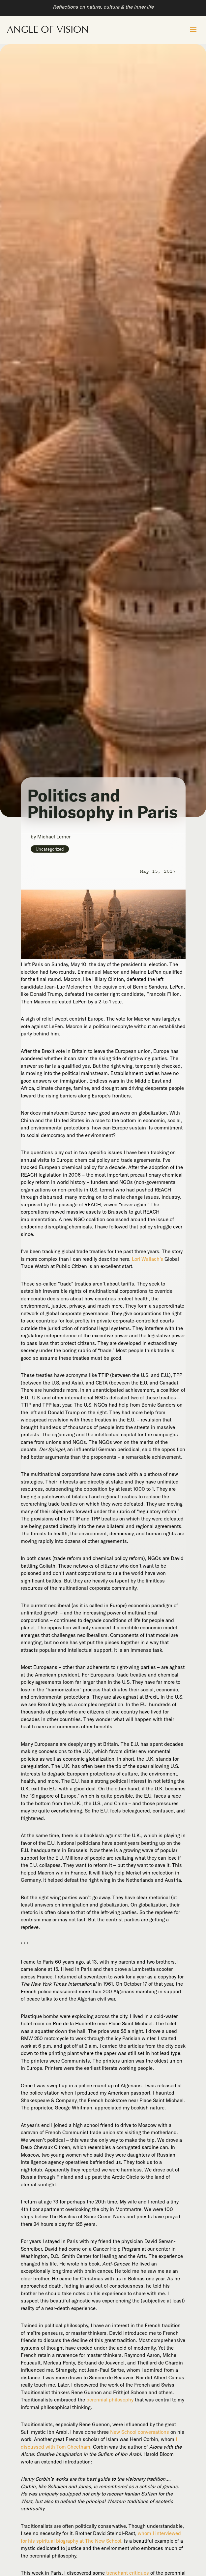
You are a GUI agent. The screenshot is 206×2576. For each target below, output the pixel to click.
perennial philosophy (109, 2400)
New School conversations (139, 2432)
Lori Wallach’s (147, 1259)
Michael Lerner (54, 836)
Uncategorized (50, 849)
